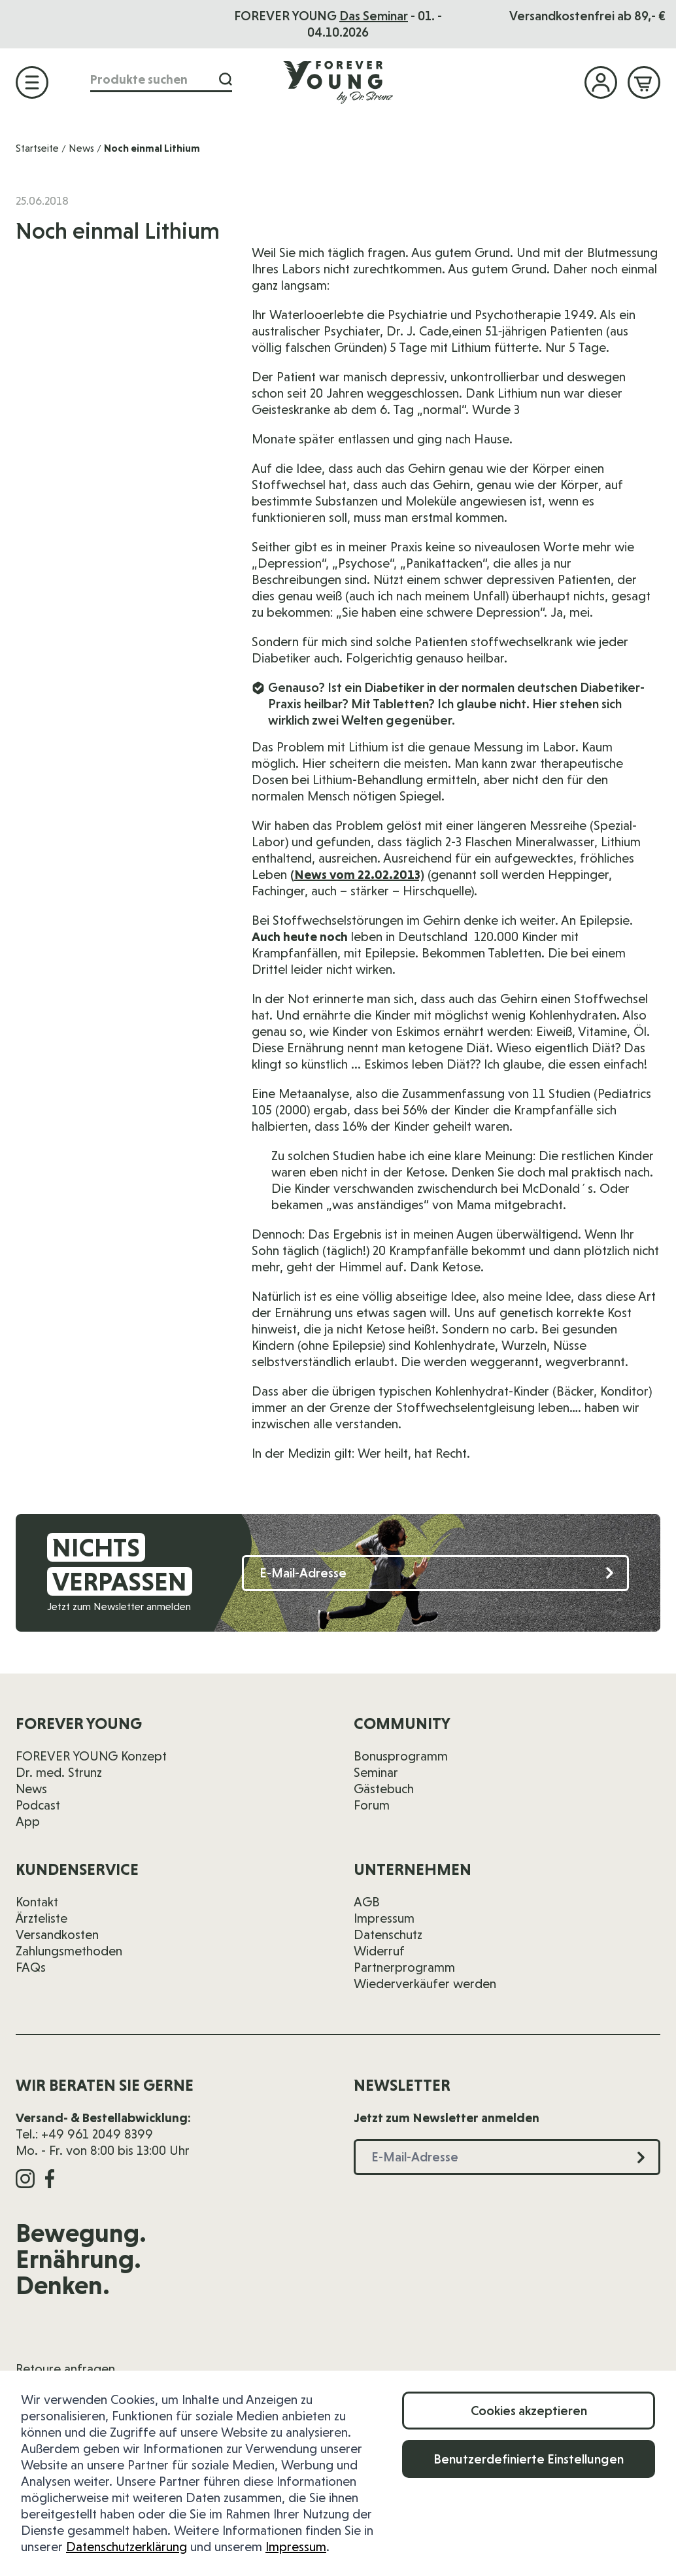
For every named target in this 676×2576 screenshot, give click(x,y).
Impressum (295, 2546)
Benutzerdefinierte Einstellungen (528, 2459)
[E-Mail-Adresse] (435, 1573)
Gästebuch (384, 1788)
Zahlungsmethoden (69, 1951)
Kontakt (37, 1902)
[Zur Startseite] (338, 82)
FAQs (31, 1967)
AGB (367, 1902)
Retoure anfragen (65, 2369)
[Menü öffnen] (32, 82)
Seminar (376, 1772)
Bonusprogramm (401, 1756)
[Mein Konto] (601, 82)
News (81, 148)
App (28, 1821)
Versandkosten (57, 1934)
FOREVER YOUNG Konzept (91, 1756)
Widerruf (379, 1951)
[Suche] (225, 79)
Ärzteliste (41, 1918)
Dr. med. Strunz (59, 1772)
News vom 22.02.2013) (359, 874)
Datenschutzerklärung (126, 2546)
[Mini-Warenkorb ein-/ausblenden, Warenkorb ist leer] (644, 82)
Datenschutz (388, 1934)
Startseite (37, 148)
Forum (372, 1805)
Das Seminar (373, 16)
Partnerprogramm (404, 1967)
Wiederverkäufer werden (425, 1983)
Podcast (38, 1805)
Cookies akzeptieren (529, 2410)
